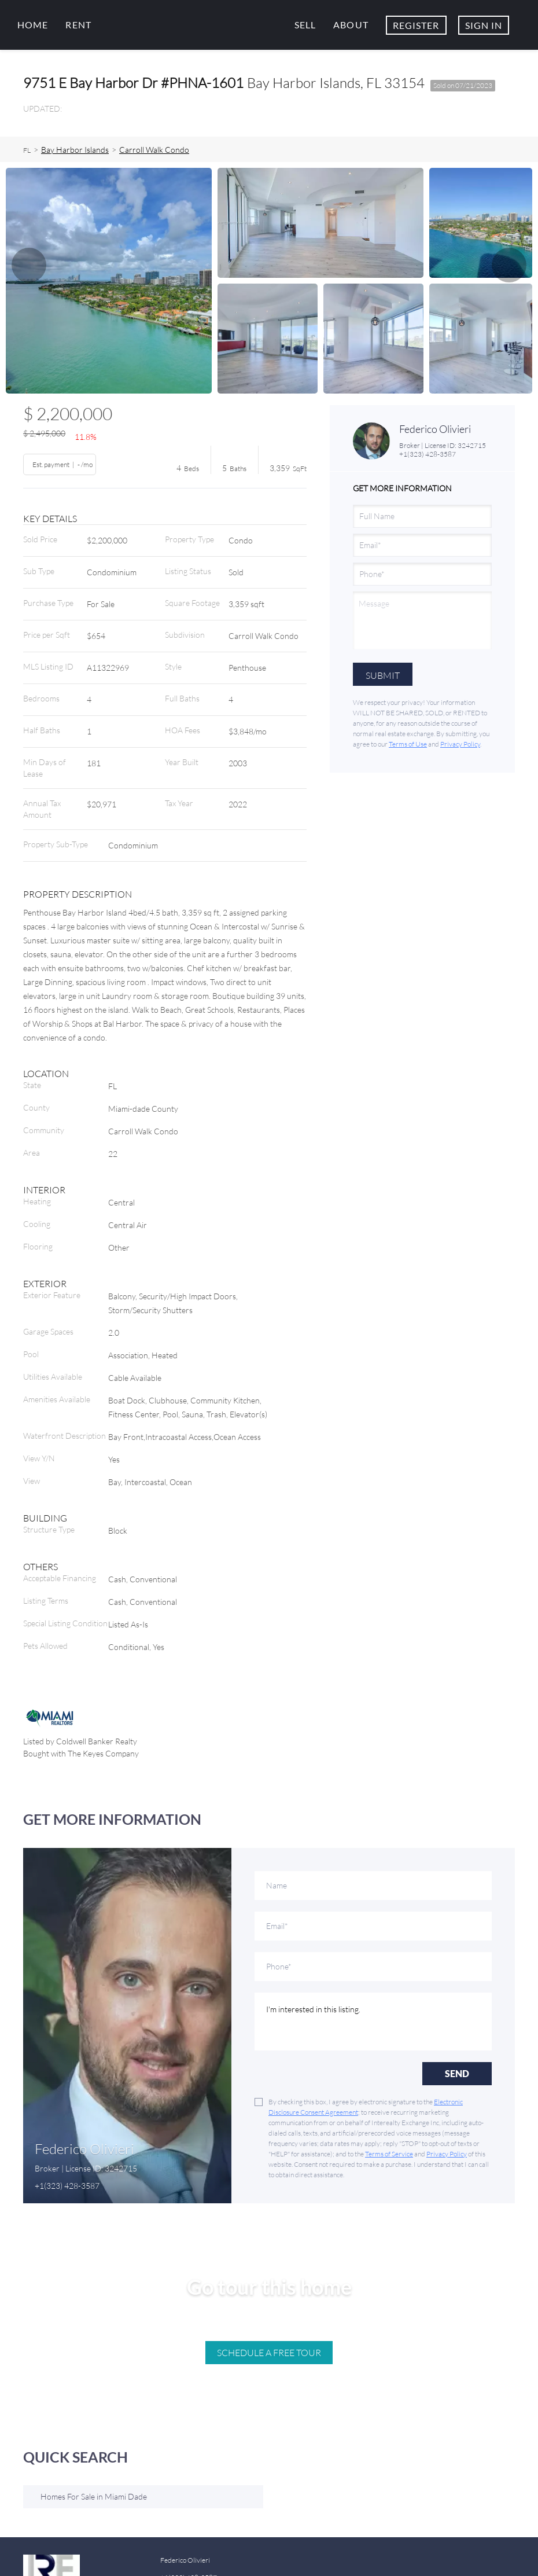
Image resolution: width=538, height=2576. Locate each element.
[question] (422, 620)
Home (32, 24)
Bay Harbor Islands (75, 150)
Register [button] (416, 25)
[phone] (422, 574)
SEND (457, 2073)
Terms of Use (408, 744)
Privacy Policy (460, 744)
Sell (305, 24)
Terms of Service (389, 2153)
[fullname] (422, 516)
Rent (78, 24)
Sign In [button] (484, 25)
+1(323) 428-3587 (427, 454)
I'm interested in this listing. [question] (373, 2021)
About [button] (351, 24)
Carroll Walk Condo (154, 150)
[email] (422, 545)
